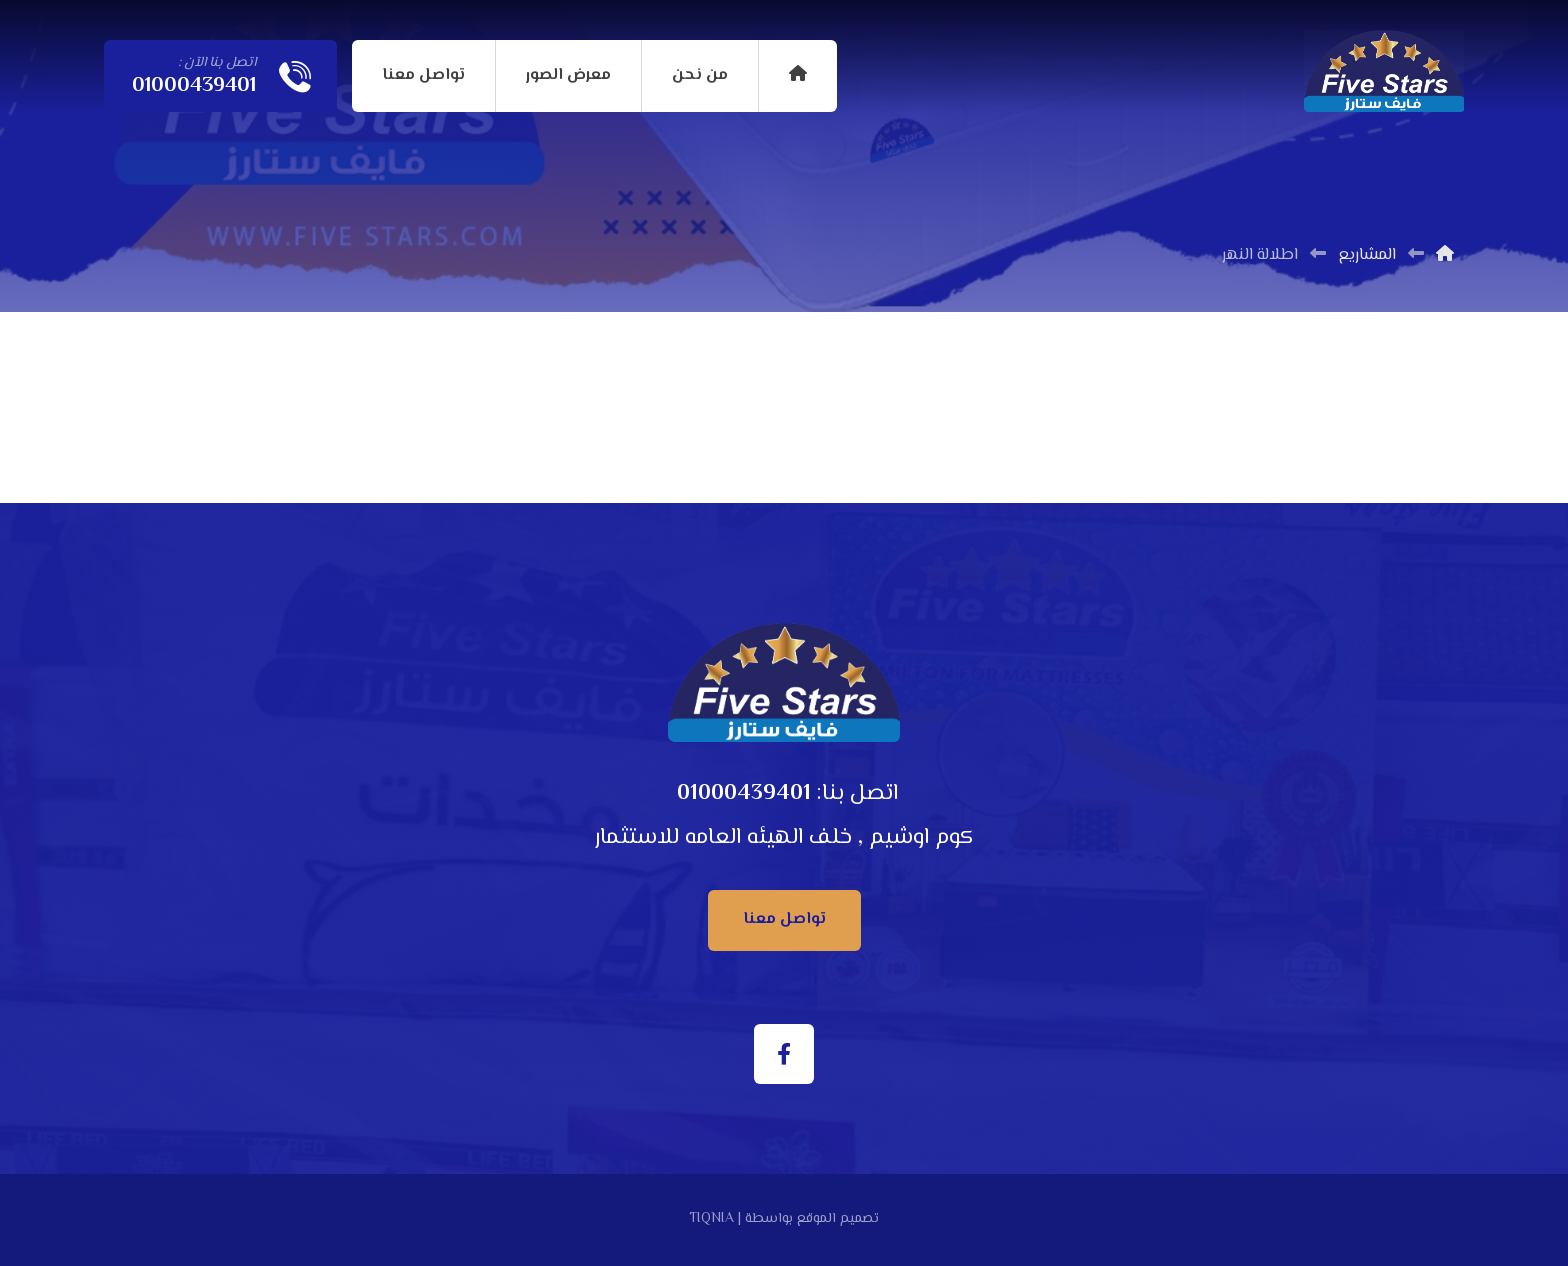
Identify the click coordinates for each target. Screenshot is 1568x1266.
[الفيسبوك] (784, 1054)
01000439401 (744, 794)
